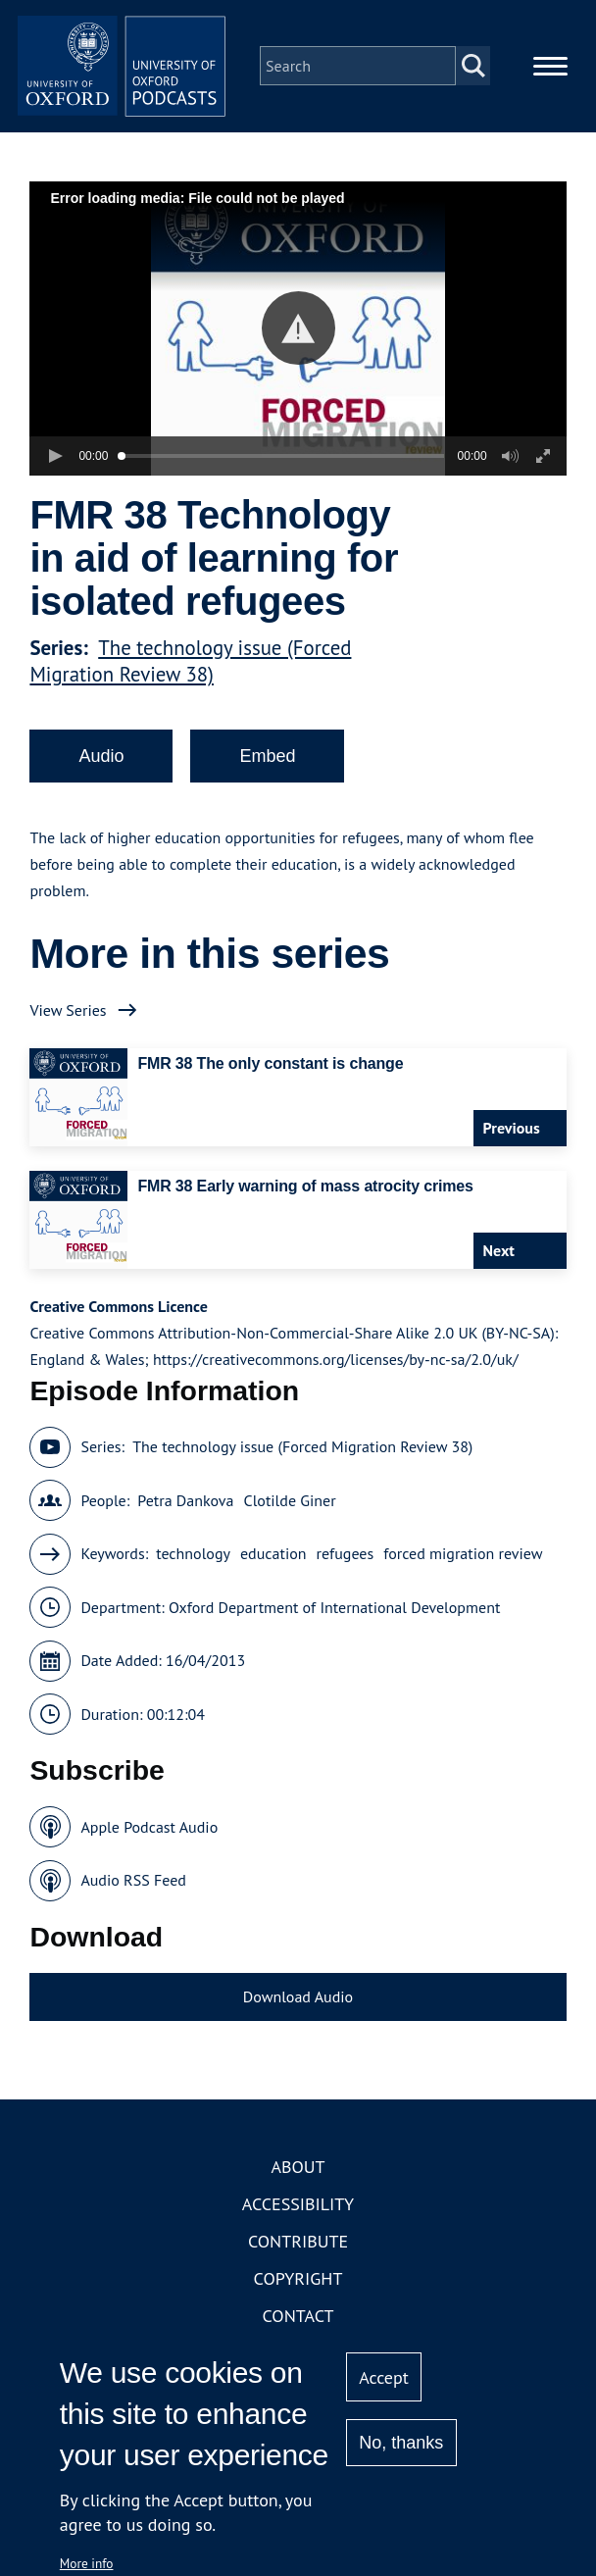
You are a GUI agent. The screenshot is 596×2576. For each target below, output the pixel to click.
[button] (298, 342)
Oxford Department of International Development (334, 1620)
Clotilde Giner (290, 1513)
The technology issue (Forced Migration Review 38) (190, 674)
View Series (67, 1023)
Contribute (298, 2255)
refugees (345, 1567)
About (297, 2180)
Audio (101, 770)
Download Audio (298, 2009)
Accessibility (298, 2217)
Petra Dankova (185, 1513)
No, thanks (401, 2442)
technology (193, 1567)
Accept (384, 2377)
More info (87, 2563)
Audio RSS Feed (132, 1893)
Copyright (298, 2292)
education (273, 1567)
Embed (267, 770)
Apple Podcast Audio (149, 1839)
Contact (298, 2329)
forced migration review (462, 1567)
